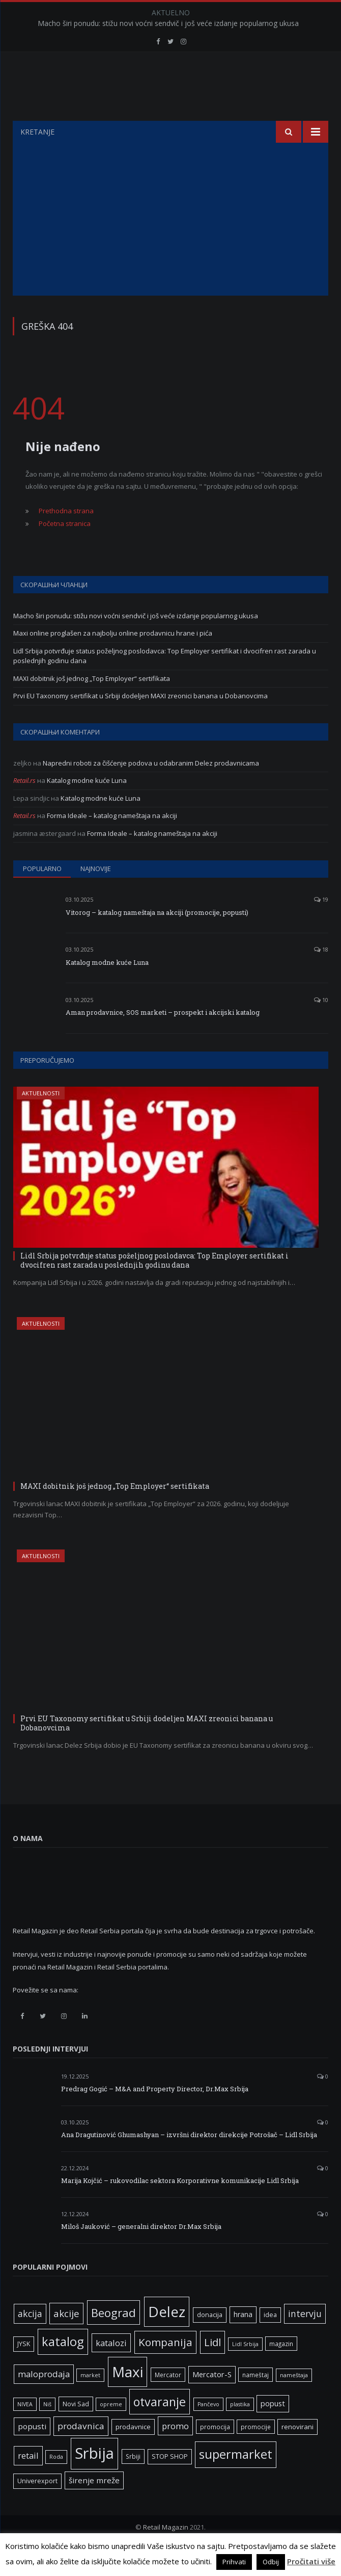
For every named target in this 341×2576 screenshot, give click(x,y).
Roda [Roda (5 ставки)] (56, 2482)
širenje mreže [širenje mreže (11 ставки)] (94, 2506)
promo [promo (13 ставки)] (175, 2451)
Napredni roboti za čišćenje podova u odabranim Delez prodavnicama (151, 788)
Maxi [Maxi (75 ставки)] (127, 2397)
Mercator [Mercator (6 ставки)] (168, 2400)
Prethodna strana (66, 536)
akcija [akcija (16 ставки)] (30, 2339)
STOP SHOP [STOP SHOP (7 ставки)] (170, 2482)
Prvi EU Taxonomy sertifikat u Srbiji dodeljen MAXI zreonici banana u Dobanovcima (140, 721)
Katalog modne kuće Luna (87, 805)
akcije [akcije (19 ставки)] (66, 2338)
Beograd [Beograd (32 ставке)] (113, 2338)
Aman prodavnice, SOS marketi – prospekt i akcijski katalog (163, 1037)
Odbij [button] (271, 2561)
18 (321, 975)
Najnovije (95, 894)
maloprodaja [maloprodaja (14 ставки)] (44, 2399)
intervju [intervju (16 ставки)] (305, 2339)
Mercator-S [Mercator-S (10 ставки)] (212, 2400)
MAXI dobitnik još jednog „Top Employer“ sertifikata (91, 703)
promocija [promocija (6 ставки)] (215, 2452)
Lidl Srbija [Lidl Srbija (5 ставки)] (245, 2369)
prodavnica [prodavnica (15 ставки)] (81, 2451)
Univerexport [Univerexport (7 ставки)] (37, 2506)
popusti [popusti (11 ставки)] (32, 2452)
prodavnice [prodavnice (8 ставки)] (133, 2452)
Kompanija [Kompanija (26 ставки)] (165, 2367)
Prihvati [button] (234, 2561)
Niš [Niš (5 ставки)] (47, 2429)
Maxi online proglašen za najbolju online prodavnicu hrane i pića (112, 658)
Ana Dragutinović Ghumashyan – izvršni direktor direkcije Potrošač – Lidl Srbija (189, 2160)
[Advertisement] (170, 244)
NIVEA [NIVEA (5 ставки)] (25, 2429)
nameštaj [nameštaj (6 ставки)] (255, 2400)
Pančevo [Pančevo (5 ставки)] (208, 2429)
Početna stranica (65, 549)
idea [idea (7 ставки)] (270, 2340)
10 (321, 1025)
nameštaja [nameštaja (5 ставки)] (294, 2400)
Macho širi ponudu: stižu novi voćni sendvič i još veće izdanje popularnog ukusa (168, 23)
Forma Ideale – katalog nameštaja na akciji (112, 841)
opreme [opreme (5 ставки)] (111, 2429)
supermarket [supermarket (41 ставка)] (235, 2480)
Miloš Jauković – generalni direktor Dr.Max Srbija (141, 2251)
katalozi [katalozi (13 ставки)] (111, 2368)
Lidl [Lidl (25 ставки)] (212, 2367)
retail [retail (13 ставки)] (28, 2481)
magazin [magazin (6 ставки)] (281, 2369)
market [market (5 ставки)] (90, 2400)
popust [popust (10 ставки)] (273, 2429)
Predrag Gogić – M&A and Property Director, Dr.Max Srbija (154, 2114)
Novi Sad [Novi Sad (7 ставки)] (76, 2429)
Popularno (42, 894)
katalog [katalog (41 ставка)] (63, 2367)
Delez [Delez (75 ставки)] (166, 2337)
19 (321, 925)
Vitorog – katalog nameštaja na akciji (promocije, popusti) (157, 937)
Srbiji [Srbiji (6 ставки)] (133, 2482)
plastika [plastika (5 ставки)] (240, 2429)
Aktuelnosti (41, 1118)
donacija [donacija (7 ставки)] (209, 2340)
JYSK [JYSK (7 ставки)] (23, 2369)
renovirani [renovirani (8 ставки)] (297, 2452)
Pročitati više (311, 2561)
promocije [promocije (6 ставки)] (256, 2452)
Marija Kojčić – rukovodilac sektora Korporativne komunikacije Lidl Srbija (180, 2206)
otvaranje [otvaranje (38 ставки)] (159, 2427)
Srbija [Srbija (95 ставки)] (94, 2478)
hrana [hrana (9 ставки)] (243, 2340)
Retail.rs (24, 805)
